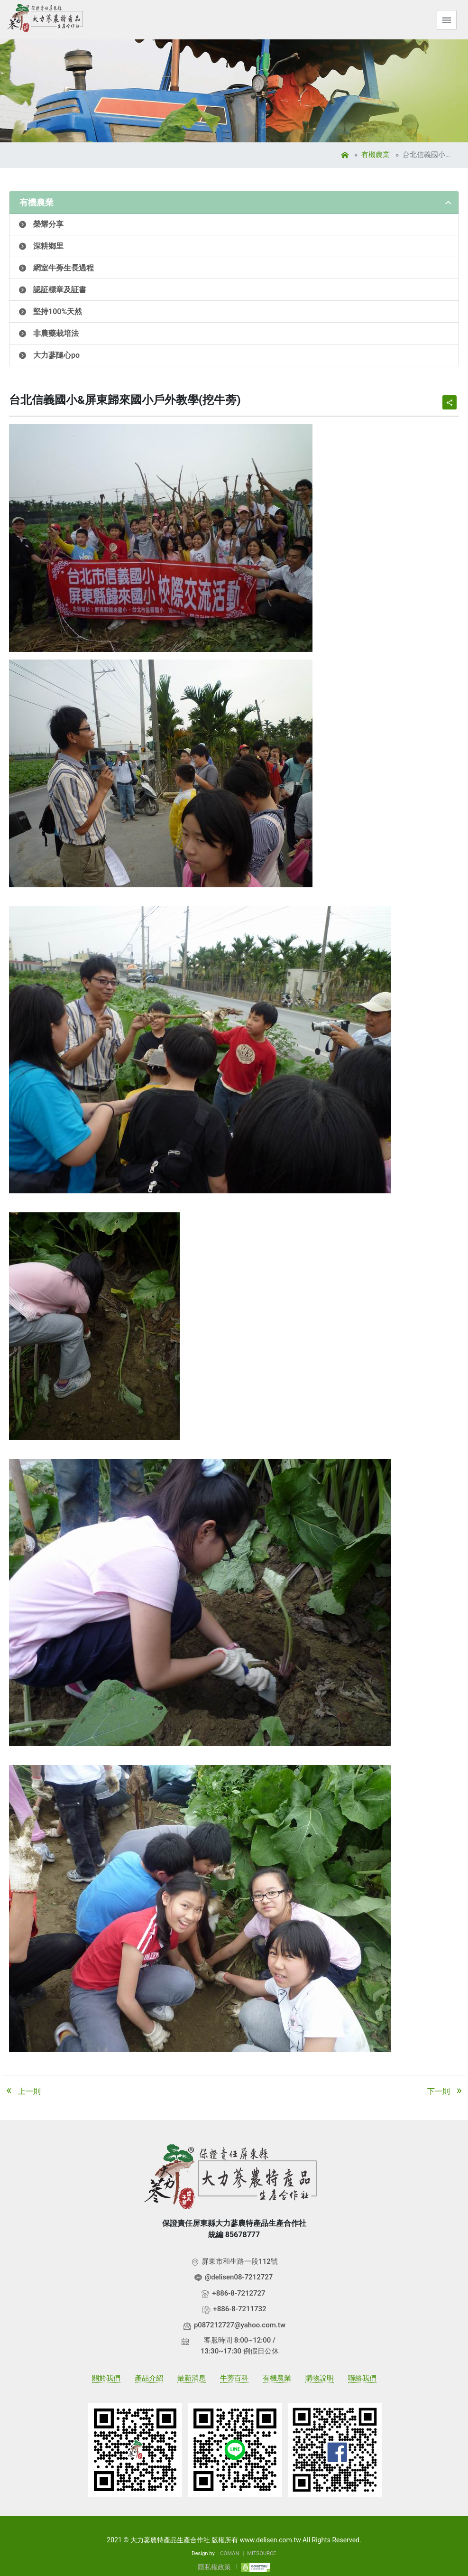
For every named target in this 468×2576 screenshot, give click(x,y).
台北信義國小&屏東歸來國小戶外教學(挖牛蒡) (428, 154)
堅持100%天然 (57, 311)
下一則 (446, 2090)
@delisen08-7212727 (239, 2277)
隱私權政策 (214, 2567)
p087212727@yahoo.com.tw (239, 2325)
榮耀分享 (48, 224)
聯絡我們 (362, 2378)
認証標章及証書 (59, 289)
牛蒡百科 (234, 2378)
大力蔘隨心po (56, 355)
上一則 (21, 2090)
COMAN (229, 2553)
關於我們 (106, 2378)
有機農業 (375, 154)
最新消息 (191, 2378)
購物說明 (319, 2378)
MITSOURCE (261, 2553)
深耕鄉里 (48, 246)
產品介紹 (149, 2378)
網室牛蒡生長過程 (63, 267)
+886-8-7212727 (238, 2293)
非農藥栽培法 (56, 333)
